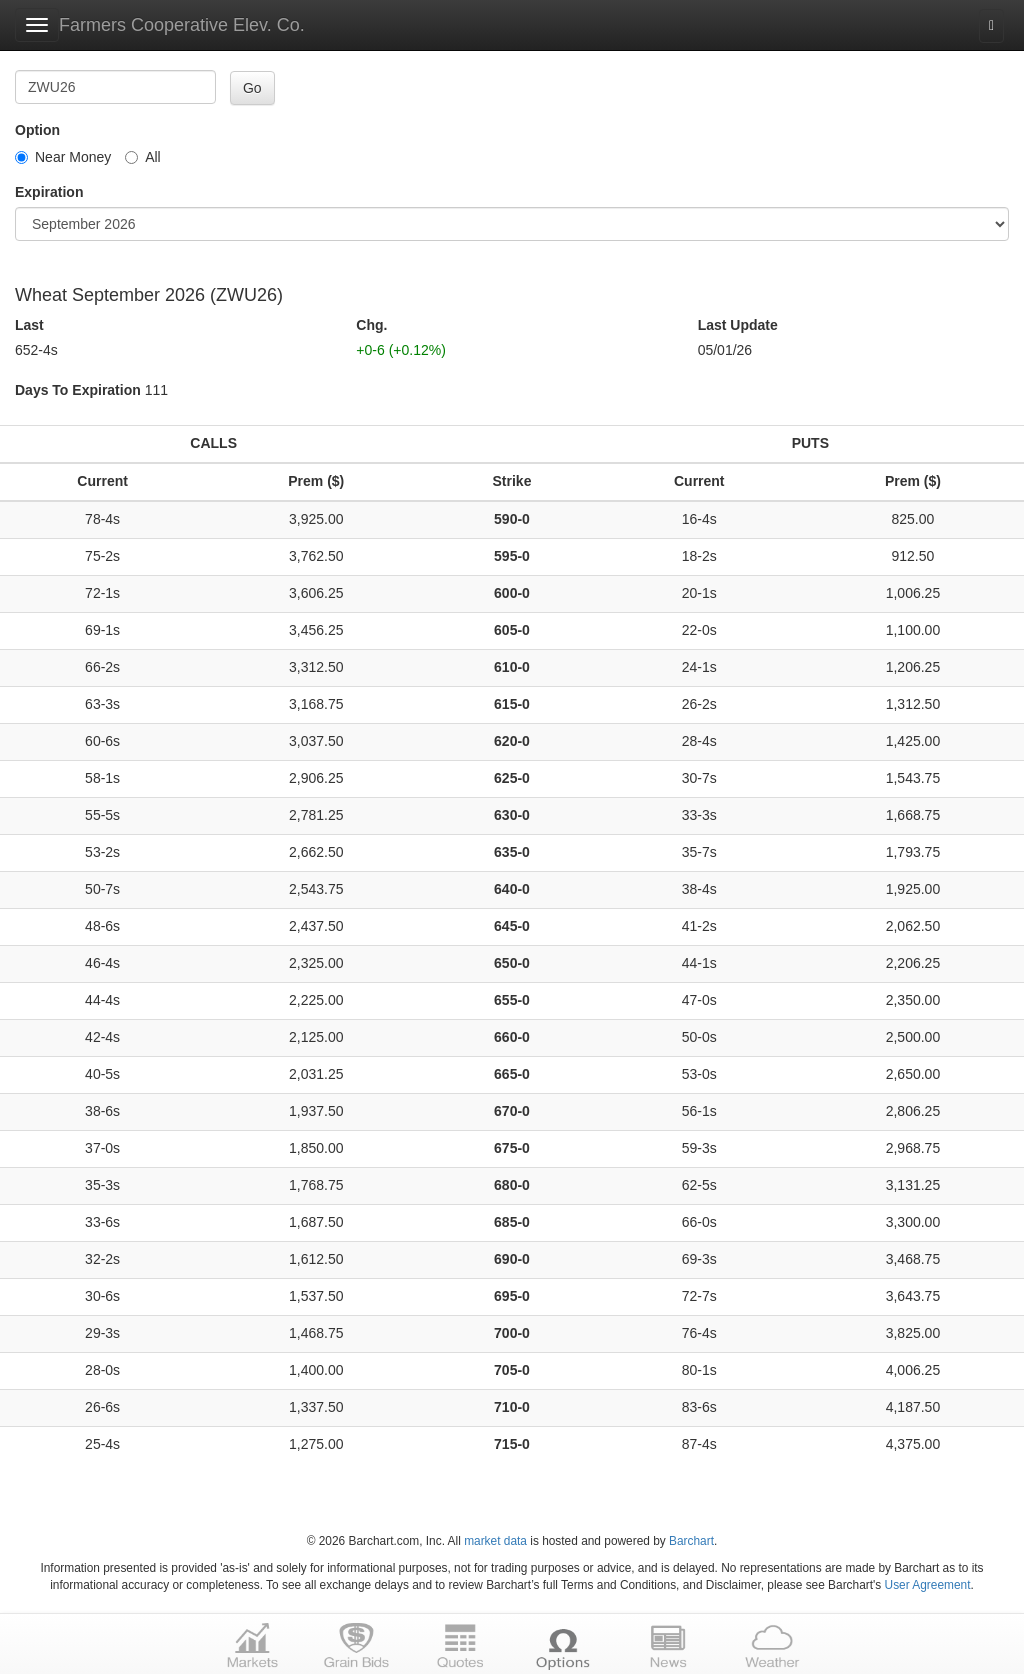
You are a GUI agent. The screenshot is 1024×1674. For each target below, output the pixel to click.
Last (29, 325)
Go (252, 88)
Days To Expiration (78, 390)
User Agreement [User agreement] (928, 1585)
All (143, 157)
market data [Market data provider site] (495, 1541)
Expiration (49, 192)
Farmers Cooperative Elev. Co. (182, 25)
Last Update (738, 325)
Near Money (63, 157)
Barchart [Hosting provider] (691, 1541)
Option (37, 130)
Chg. (371, 325)
